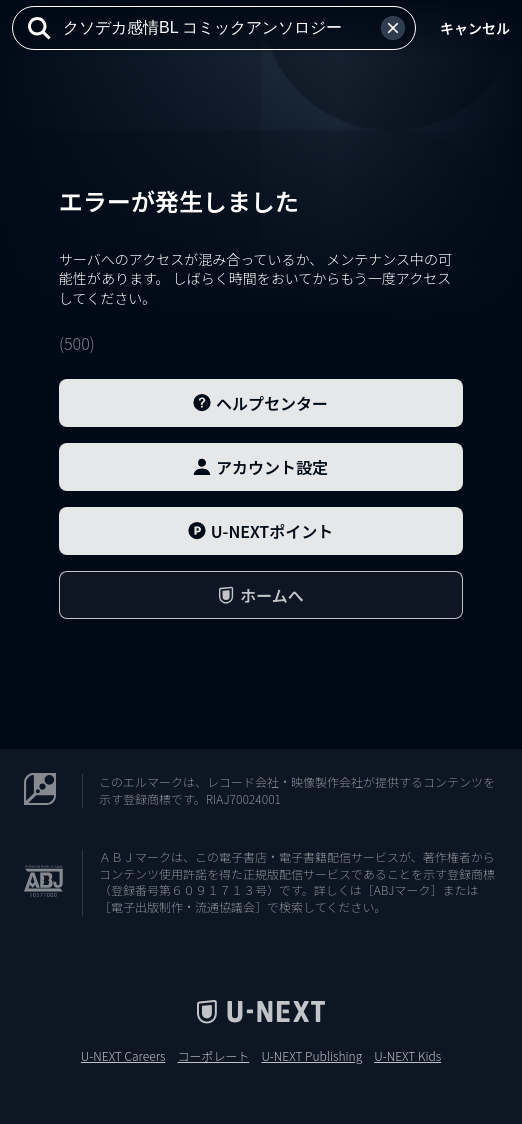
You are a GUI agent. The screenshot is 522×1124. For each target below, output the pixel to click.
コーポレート (213, 1056)
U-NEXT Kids (407, 1056)
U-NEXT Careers (123, 1056)
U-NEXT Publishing (311, 1056)
